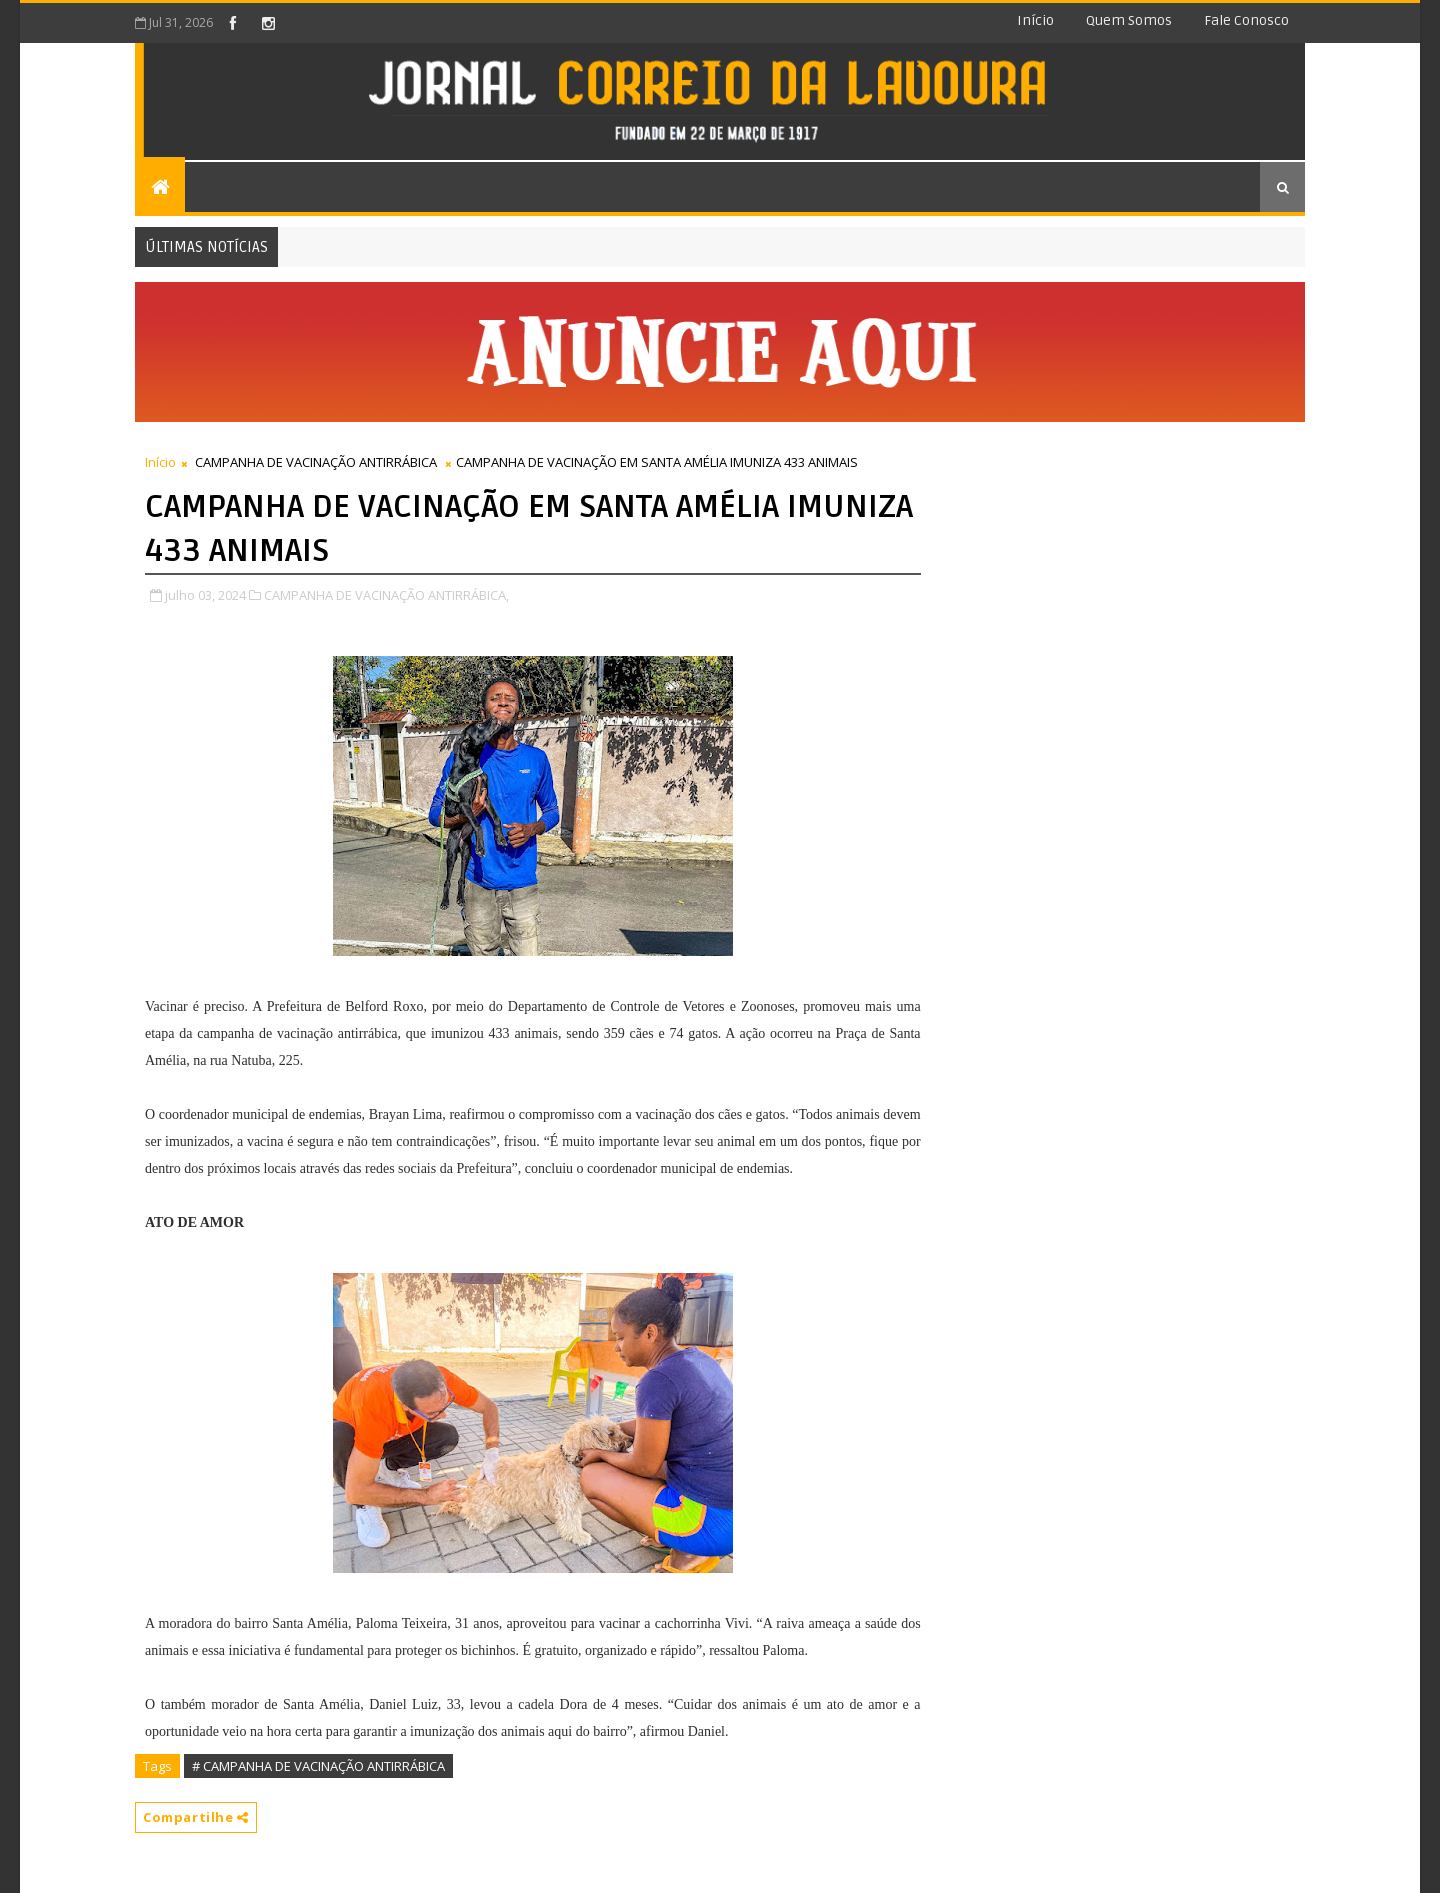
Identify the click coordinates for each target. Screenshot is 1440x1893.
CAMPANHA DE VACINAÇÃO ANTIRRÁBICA (316, 462)
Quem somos (1129, 20)
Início (1035, 20)
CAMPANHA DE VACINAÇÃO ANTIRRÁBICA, (386, 595)
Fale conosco (1246, 20)
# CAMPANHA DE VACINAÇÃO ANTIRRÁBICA (318, 1766)
